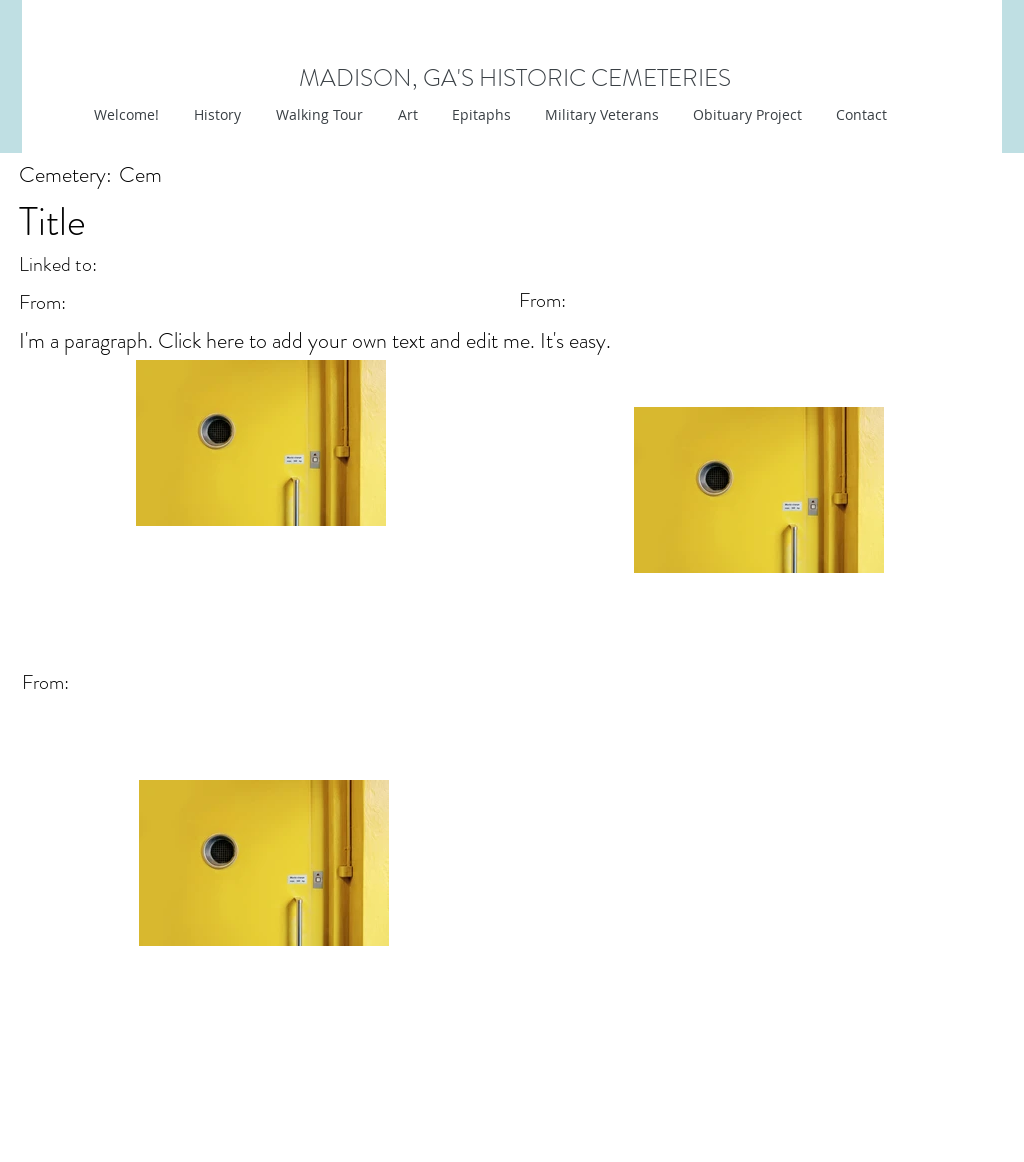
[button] (405, 115)
